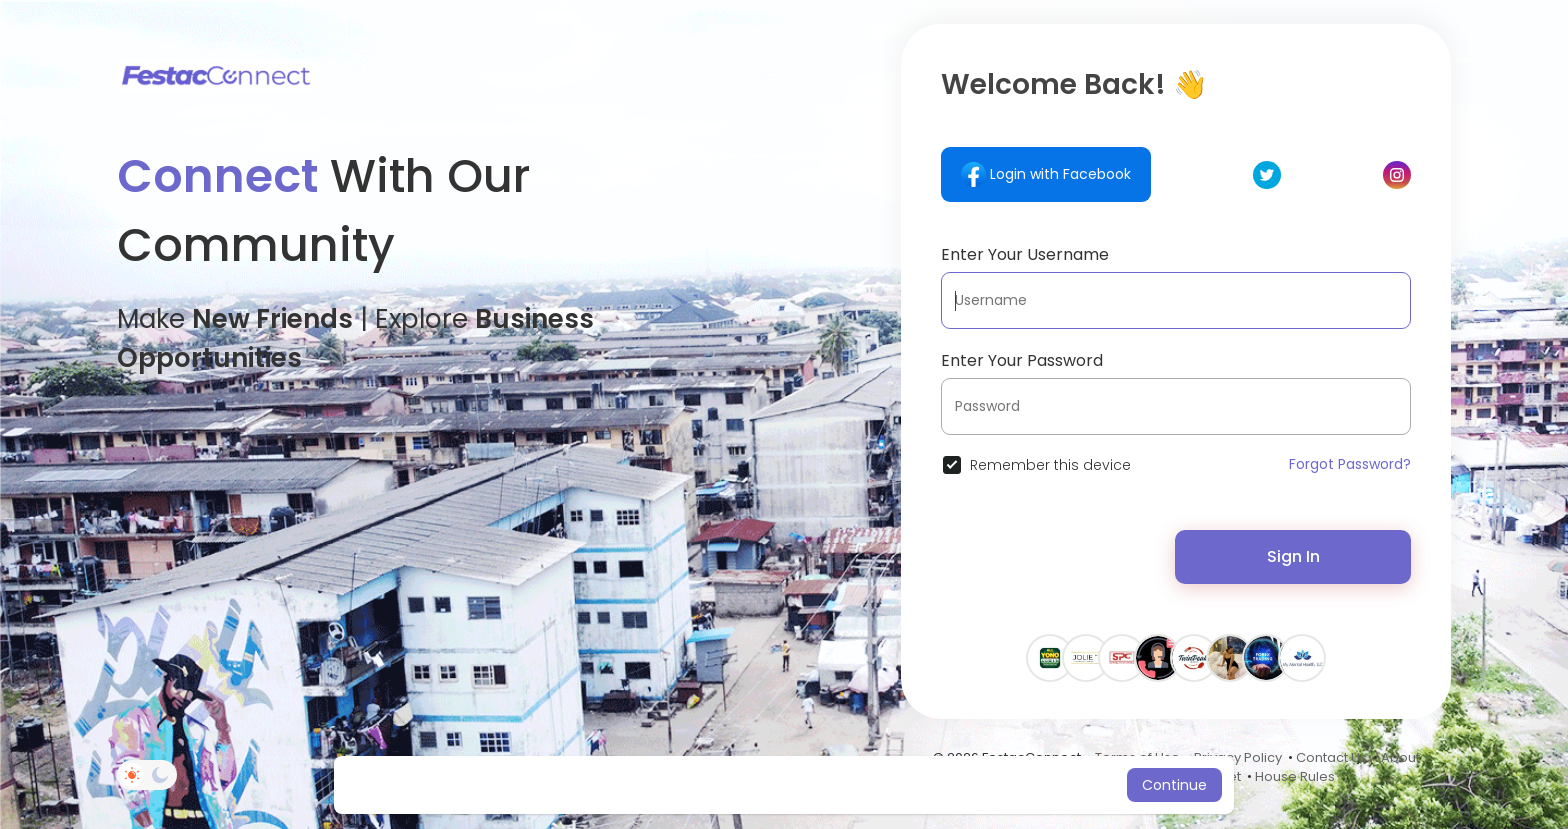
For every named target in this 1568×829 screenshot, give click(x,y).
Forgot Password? (1350, 464)
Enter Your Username (1025, 254)
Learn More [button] (951, 785)
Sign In (1293, 556)
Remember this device (1050, 465)
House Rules (1295, 776)
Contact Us (1331, 757)
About (1400, 757)
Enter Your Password (1022, 360)
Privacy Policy (1238, 757)
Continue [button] (1174, 785)
